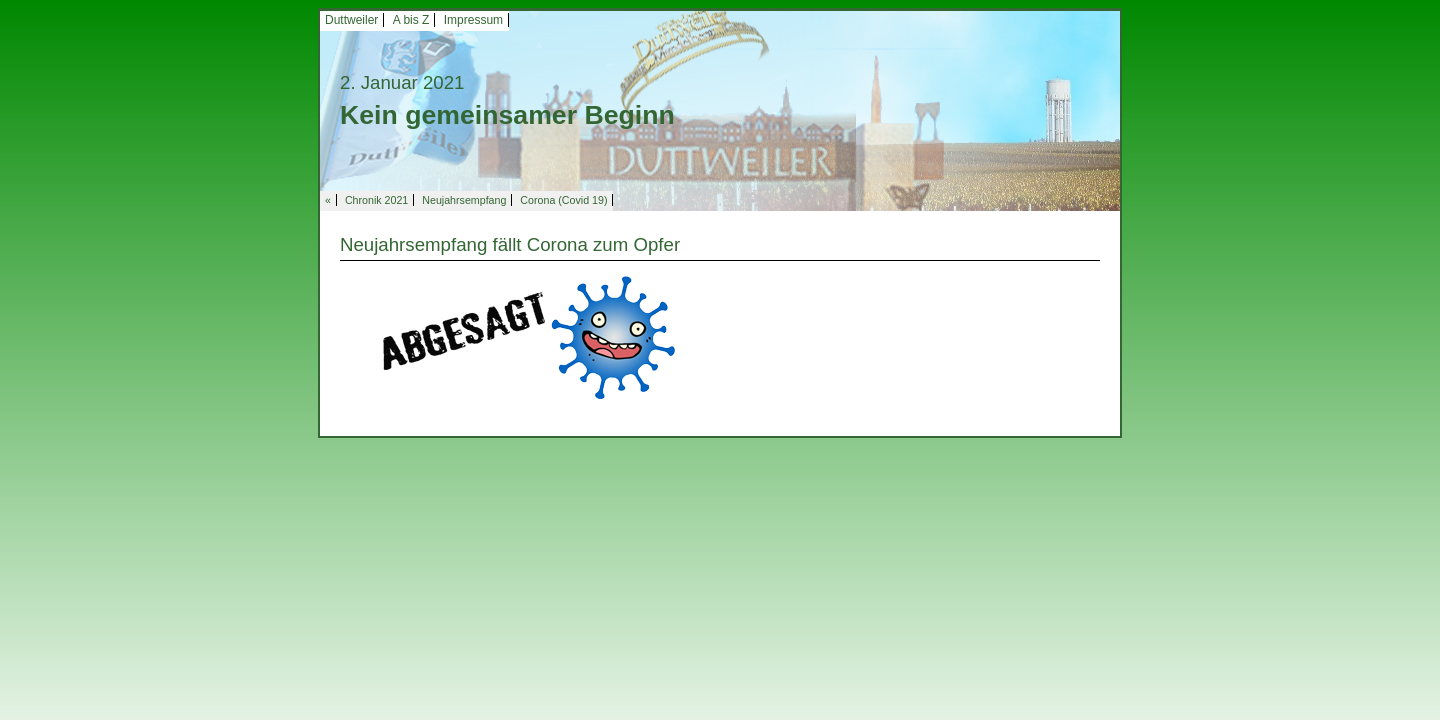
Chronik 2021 (376, 200)
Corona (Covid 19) (563, 200)
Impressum (473, 20)
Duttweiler (351, 20)
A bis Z (411, 20)
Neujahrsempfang (464, 200)
